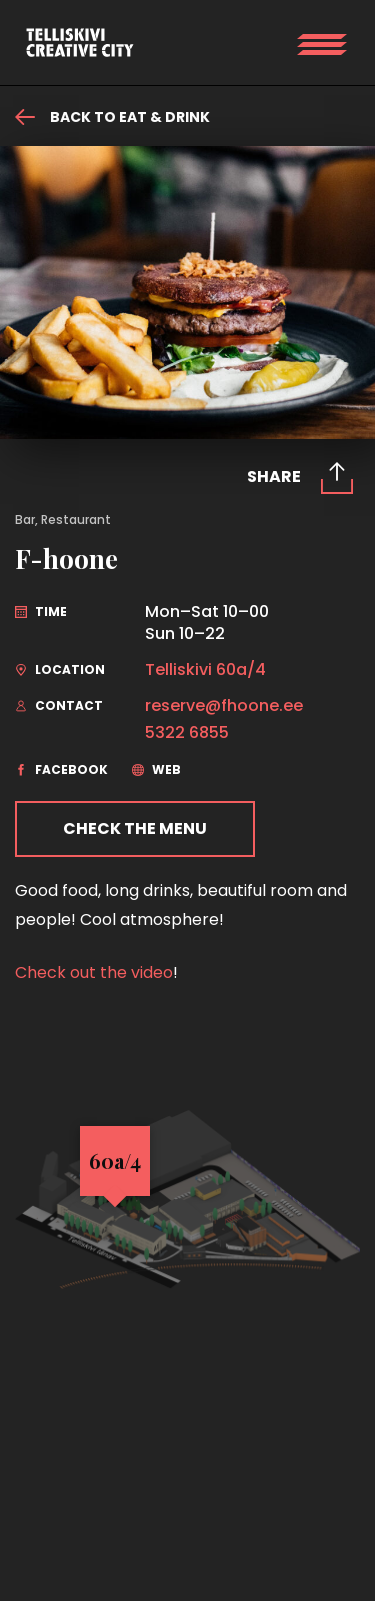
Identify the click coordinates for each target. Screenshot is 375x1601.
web (156, 769)
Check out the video (94, 972)
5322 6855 (187, 733)
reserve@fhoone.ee (224, 706)
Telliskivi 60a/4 (205, 670)
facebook (61, 769)
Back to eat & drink (112, 117)
